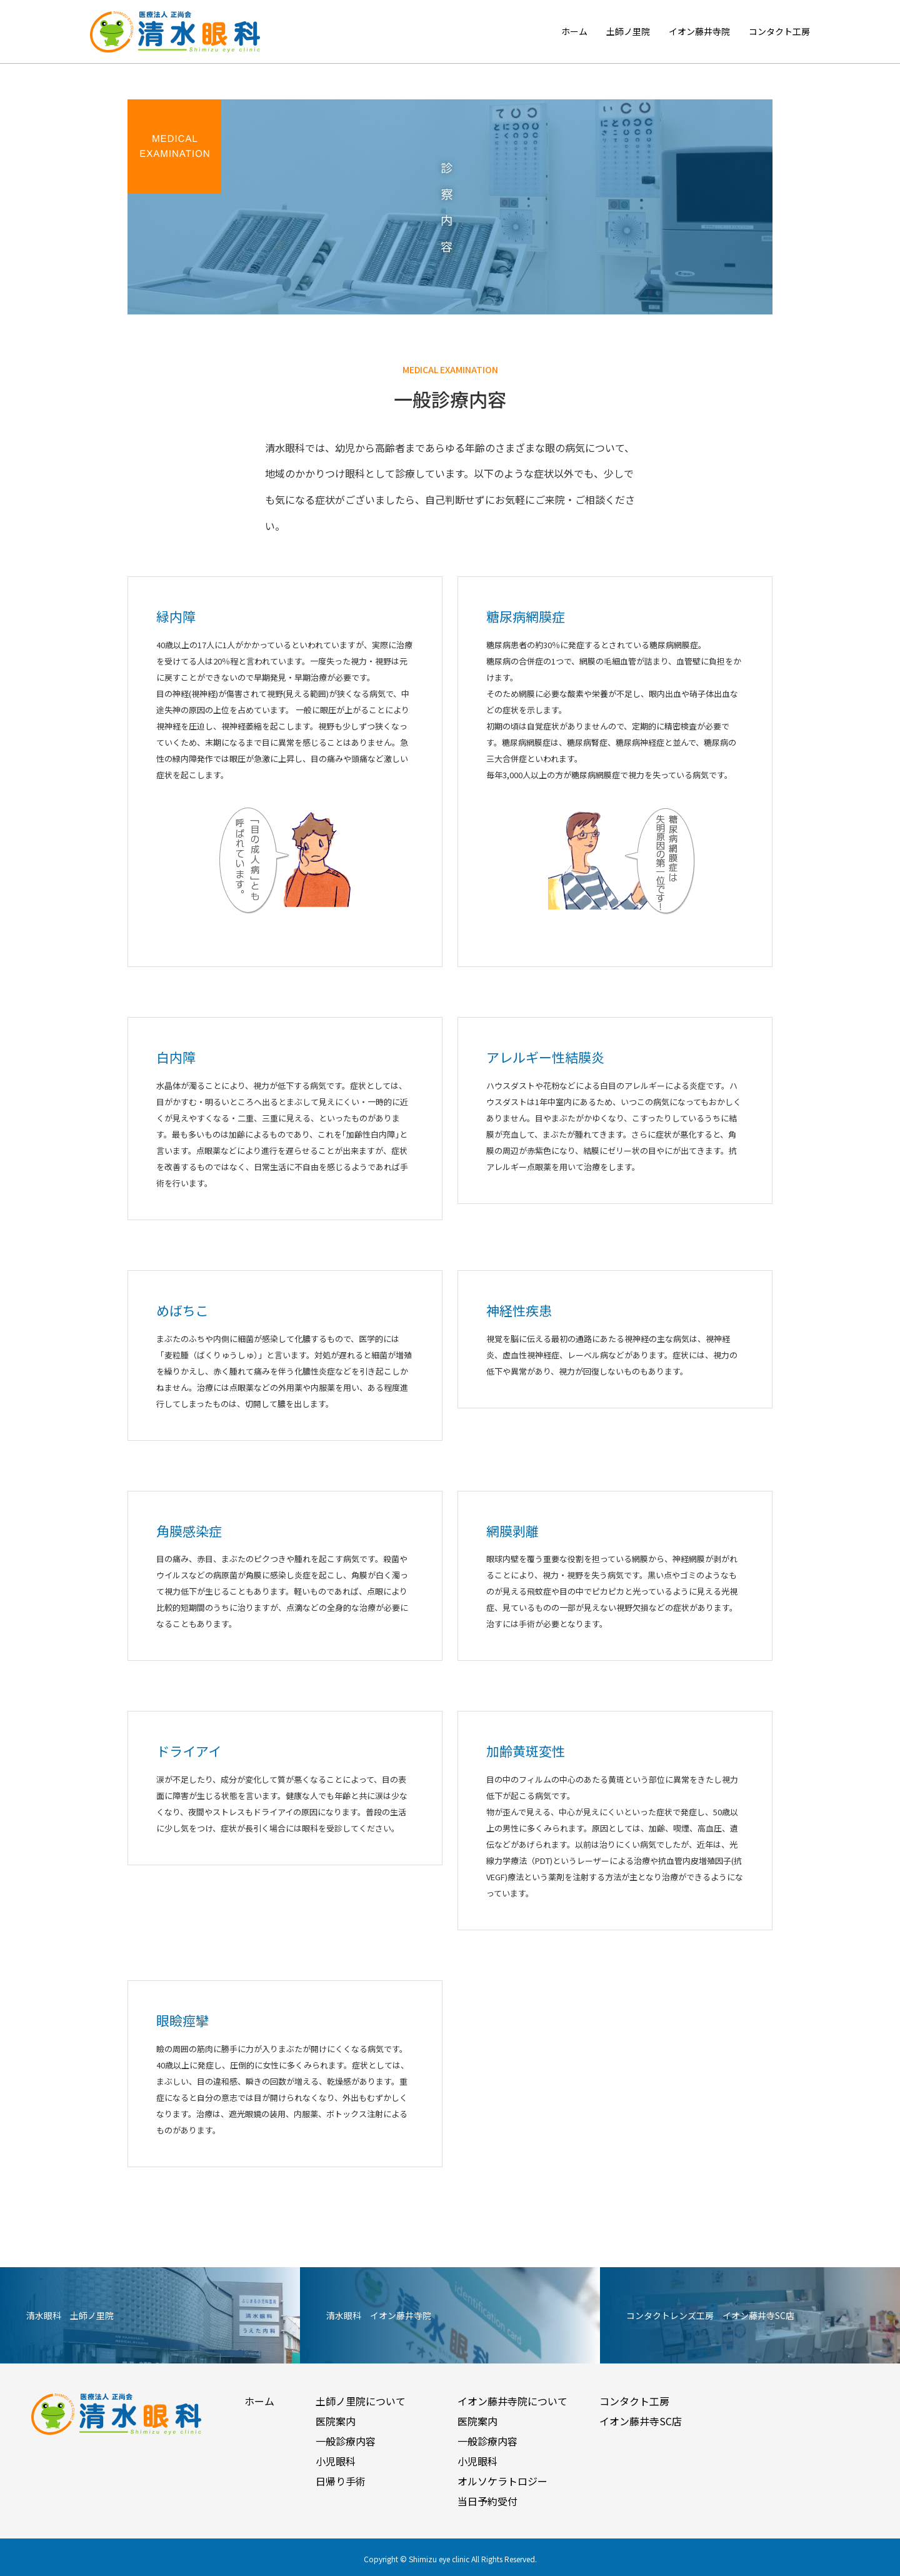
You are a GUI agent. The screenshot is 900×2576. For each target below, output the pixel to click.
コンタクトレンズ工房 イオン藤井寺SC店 (710, 2315)
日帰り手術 (341, 2480)
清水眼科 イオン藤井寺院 (378, 2315)
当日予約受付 (488, 2500)
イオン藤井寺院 (699, 31)
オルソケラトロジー (503, 2480)
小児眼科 (336, 2460)
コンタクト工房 (779, 31)
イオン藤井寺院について (513, 2400)
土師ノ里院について (361, 2400)
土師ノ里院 (628, 31)
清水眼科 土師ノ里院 (70, 2315)
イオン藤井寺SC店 (640, 2420)
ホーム (574, 31)
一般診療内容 (346, 2440)
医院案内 (336, 2420)
